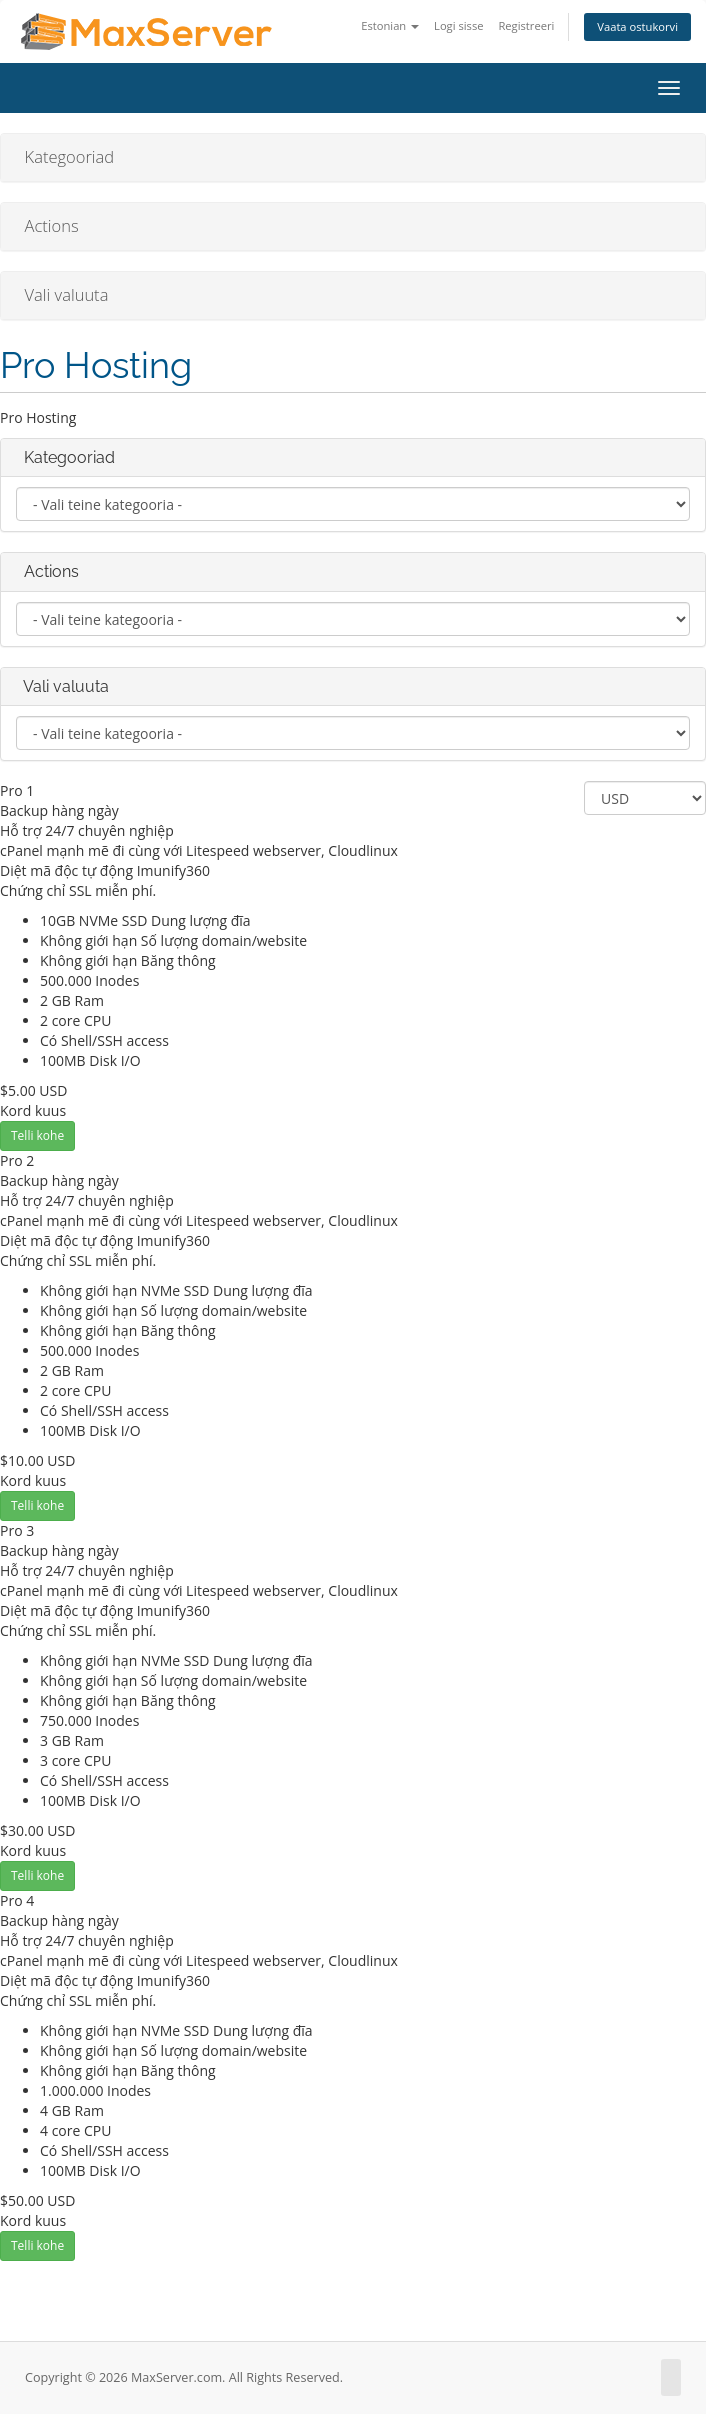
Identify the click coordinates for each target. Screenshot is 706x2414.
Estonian (390, 25)
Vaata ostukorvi (637, 26)
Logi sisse (458, 25)
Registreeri (526, 25)
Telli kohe (37, 1135)
